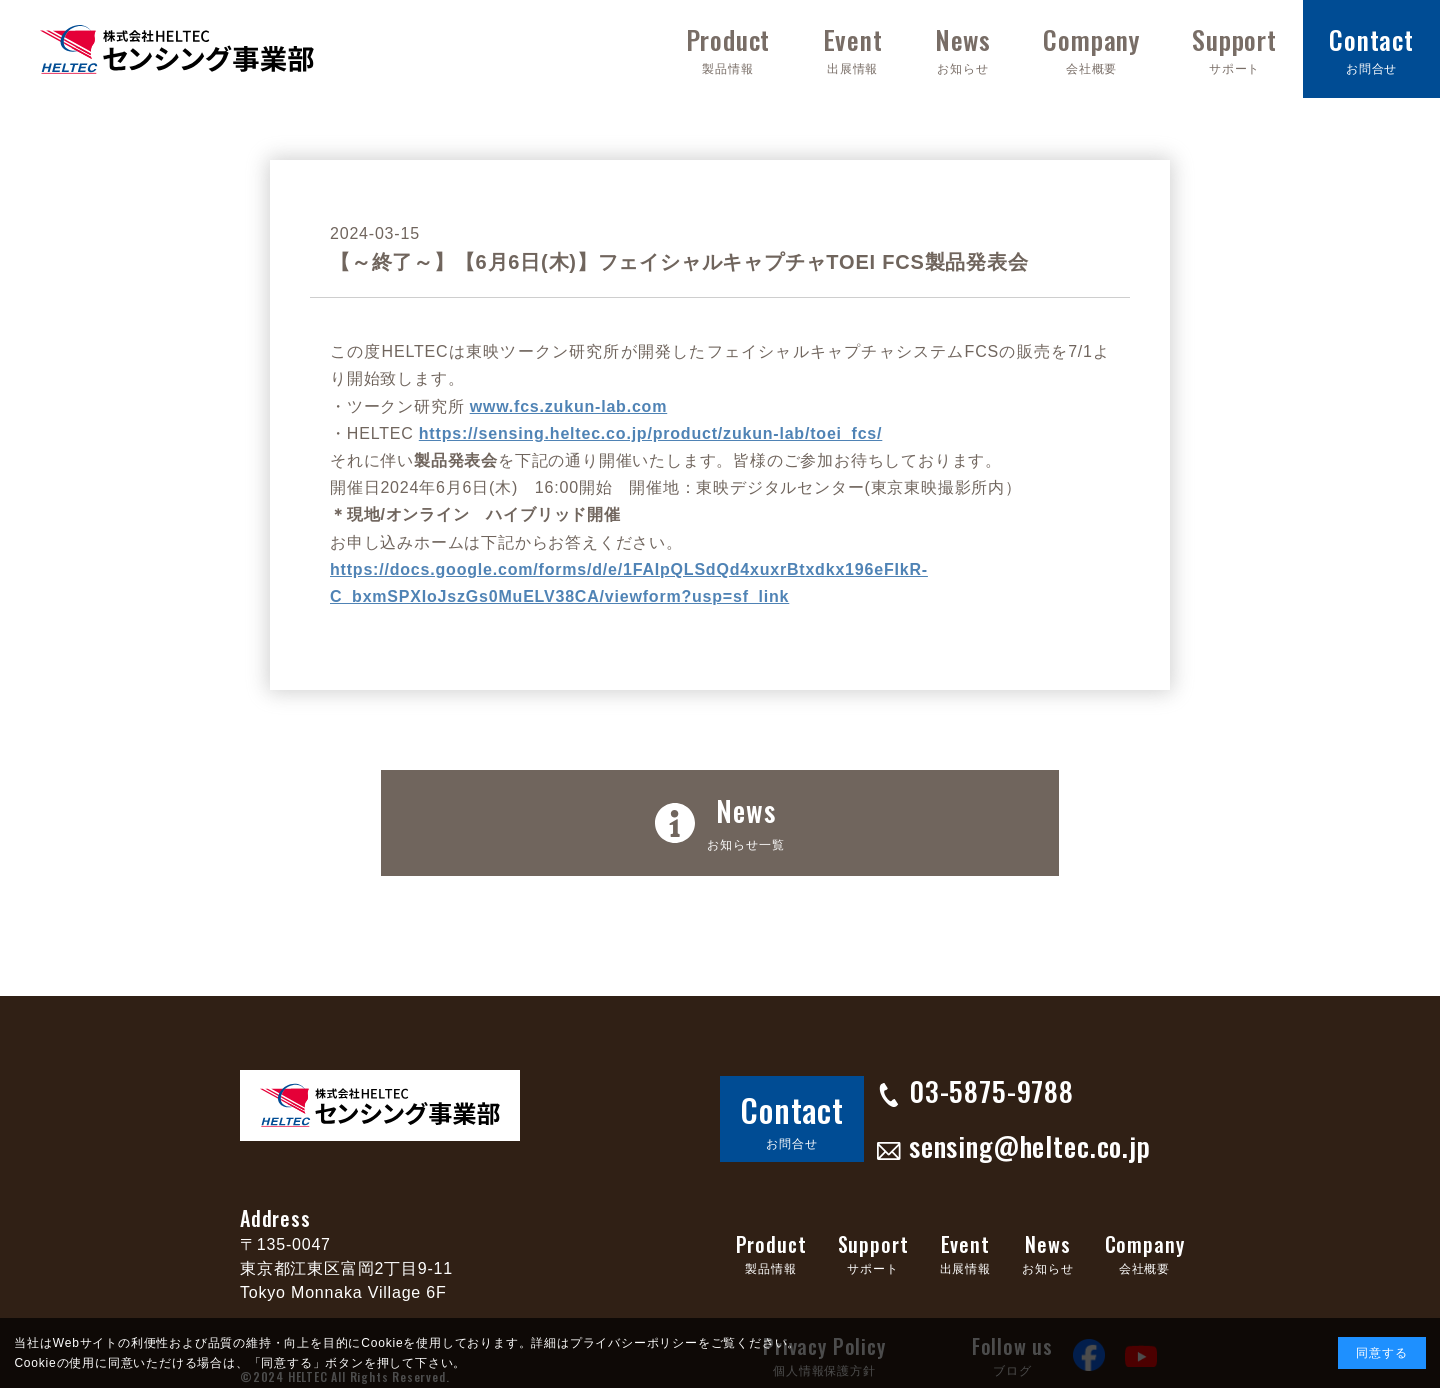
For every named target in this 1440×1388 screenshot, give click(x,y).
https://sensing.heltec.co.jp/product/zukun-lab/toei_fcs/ (651, 433)
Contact (780, 1104)
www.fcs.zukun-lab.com (569, 406)
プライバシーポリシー (634, 1343)
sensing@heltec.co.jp (973, 1125)
